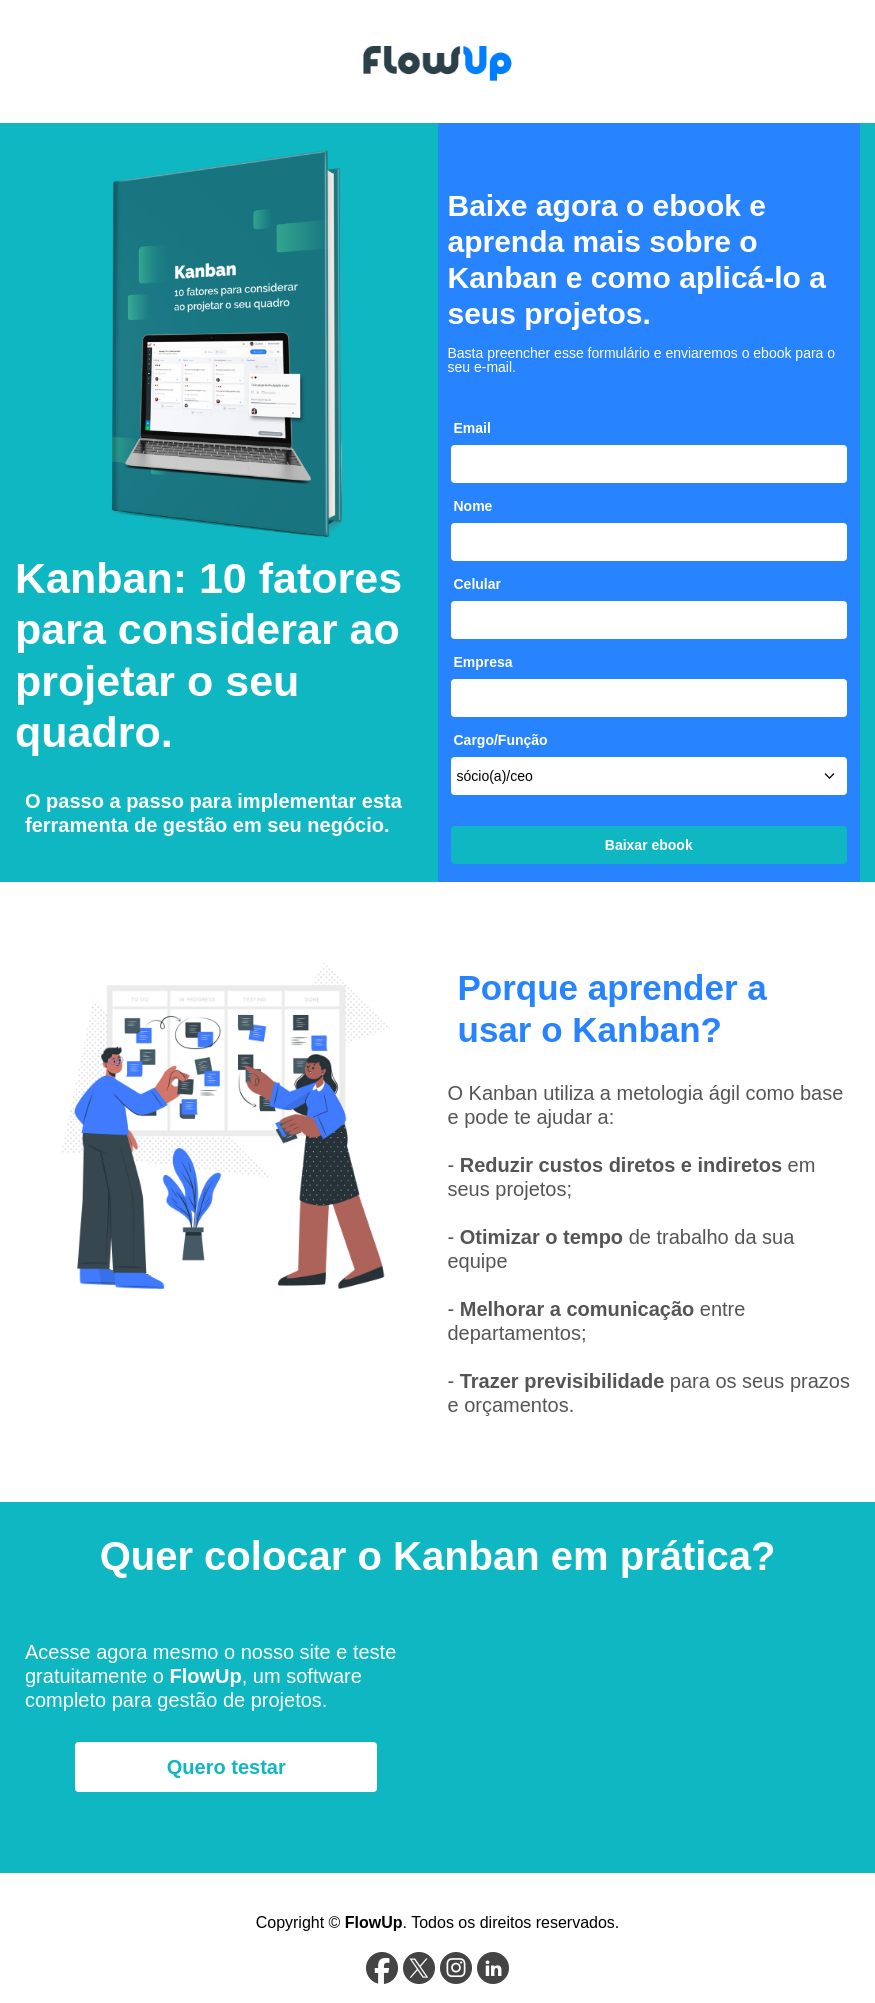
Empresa (483, 662)
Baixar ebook (649, 845)
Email (472, 428)
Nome (473, 506)
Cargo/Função (501, 740)
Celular (477, 584)
